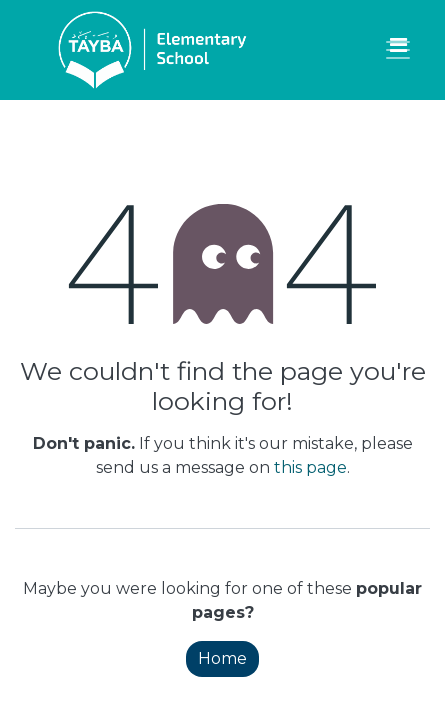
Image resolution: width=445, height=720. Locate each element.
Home (222, 658)
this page (310, 467)
